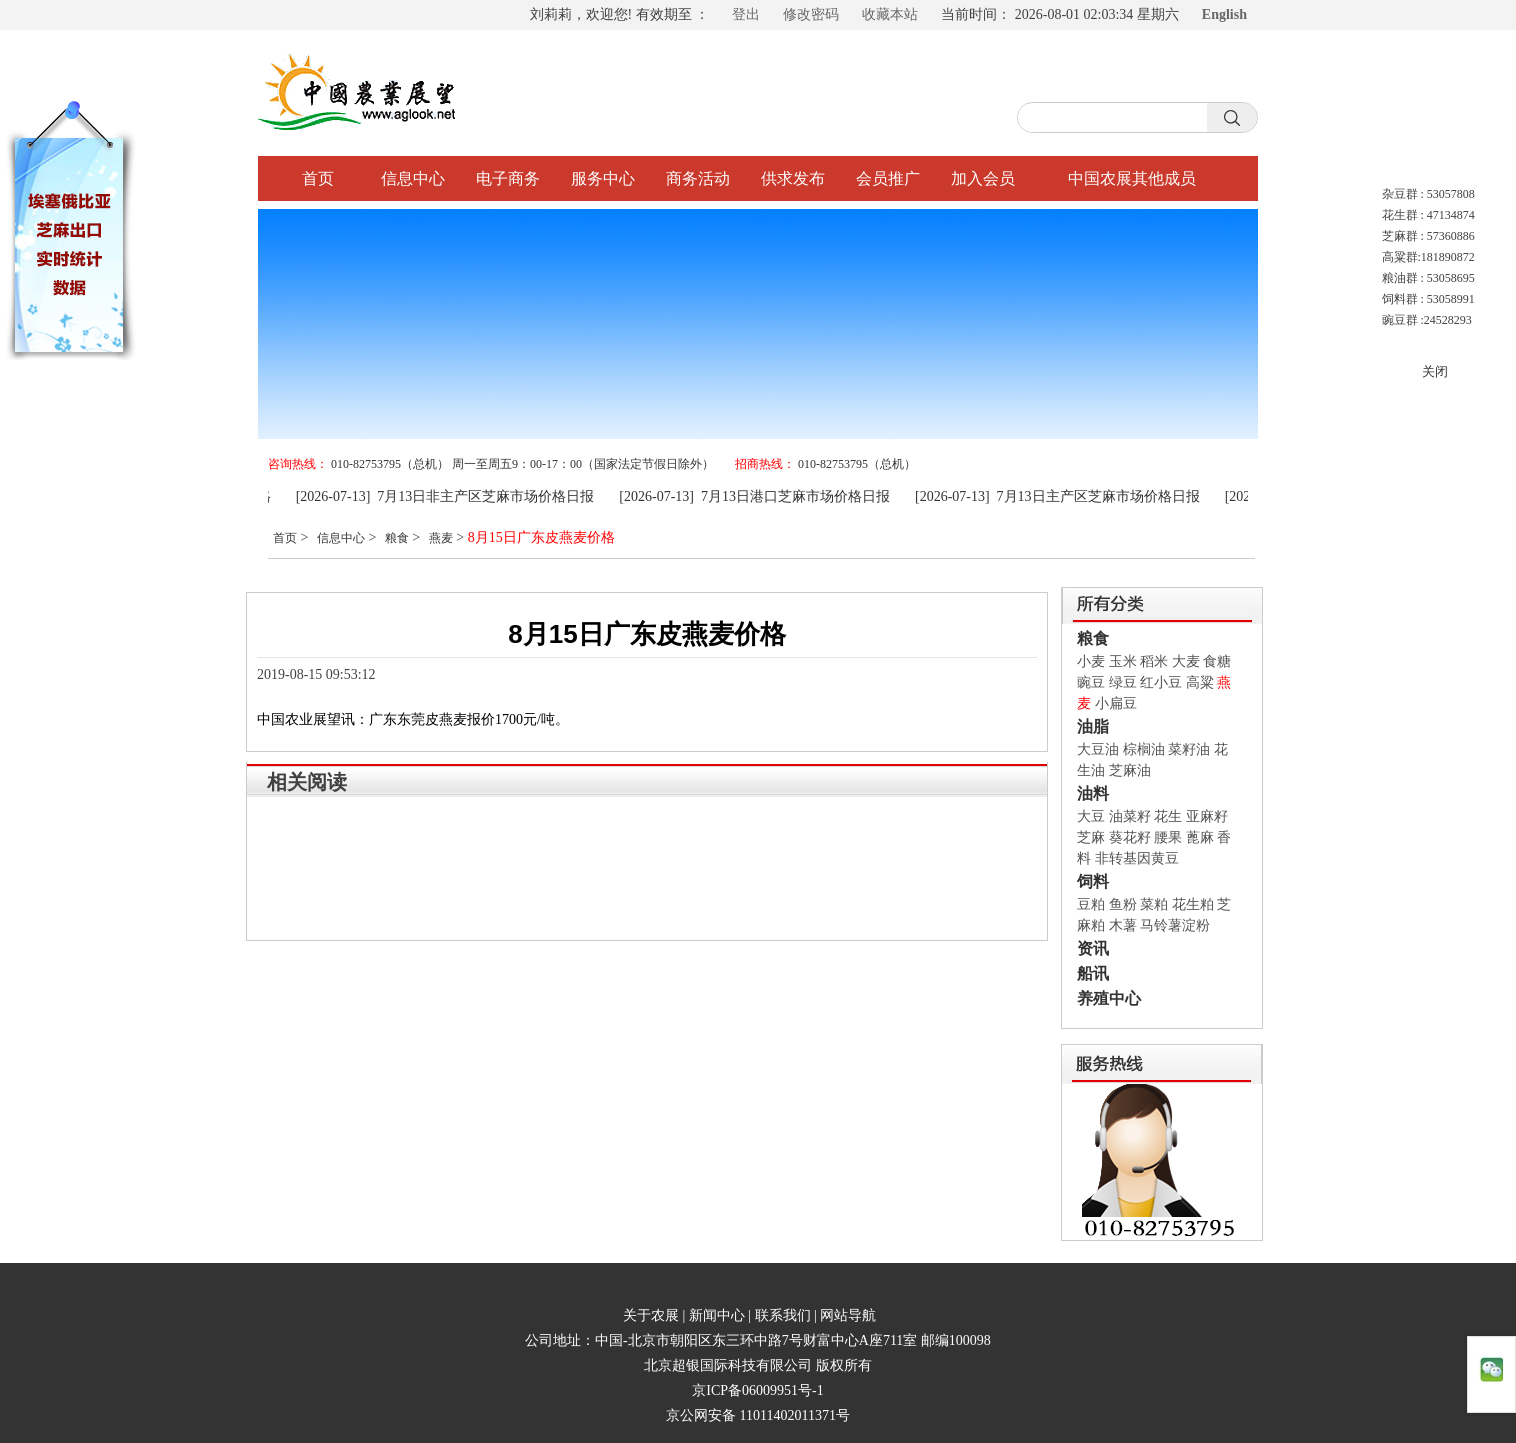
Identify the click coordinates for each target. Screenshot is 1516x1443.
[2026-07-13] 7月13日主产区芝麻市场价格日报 (1065, 496)
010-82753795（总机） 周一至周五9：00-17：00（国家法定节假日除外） (522, 464)
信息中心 (413, 178)
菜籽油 (1189, 749)
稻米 (1154, 661)
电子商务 (508, 178)
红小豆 (1161, 682)
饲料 (1093, 881)
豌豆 (1091, 682)
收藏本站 (890, 14)
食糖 (1217, 661)
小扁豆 (1116, 703)
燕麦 (441, 538)
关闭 (1435, 371)
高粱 (1200, 682)
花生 (1168, 816)
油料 (1093, 793)
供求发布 (793, 178)
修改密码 (811, 14)
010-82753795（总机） (857, 464)
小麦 (1091, 661)
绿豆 (1123, 682)
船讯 (1093, 973)
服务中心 (603, 178)
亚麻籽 (1207, 816)
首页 (318, 178)
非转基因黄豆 (1137, 858)
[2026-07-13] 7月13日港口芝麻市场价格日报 (762, 496)
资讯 (1093, 948)
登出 (746, 14)
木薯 (1123, 925)
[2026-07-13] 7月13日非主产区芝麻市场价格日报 (453, 496)
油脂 (1093, 726)
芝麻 (1091, 837)
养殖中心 (1109, 998)
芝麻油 (1130, 770)
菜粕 (1154, 904)
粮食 (397, 538)
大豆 (1091, 816)
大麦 (1186, 661)
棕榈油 (1144, 749)
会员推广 (888, 178)
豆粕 (1091, 904)
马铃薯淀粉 (1175, 925)
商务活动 (698, 178)
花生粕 (1193, 904)
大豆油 (1098, 749)
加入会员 (983, 178)
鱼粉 (1123, 904)
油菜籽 (1130, 816)
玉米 (1123, 661)
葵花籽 (1130, 837)
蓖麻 (1200, 837)
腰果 (1168, 837)
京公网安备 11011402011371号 (758, 1415)
